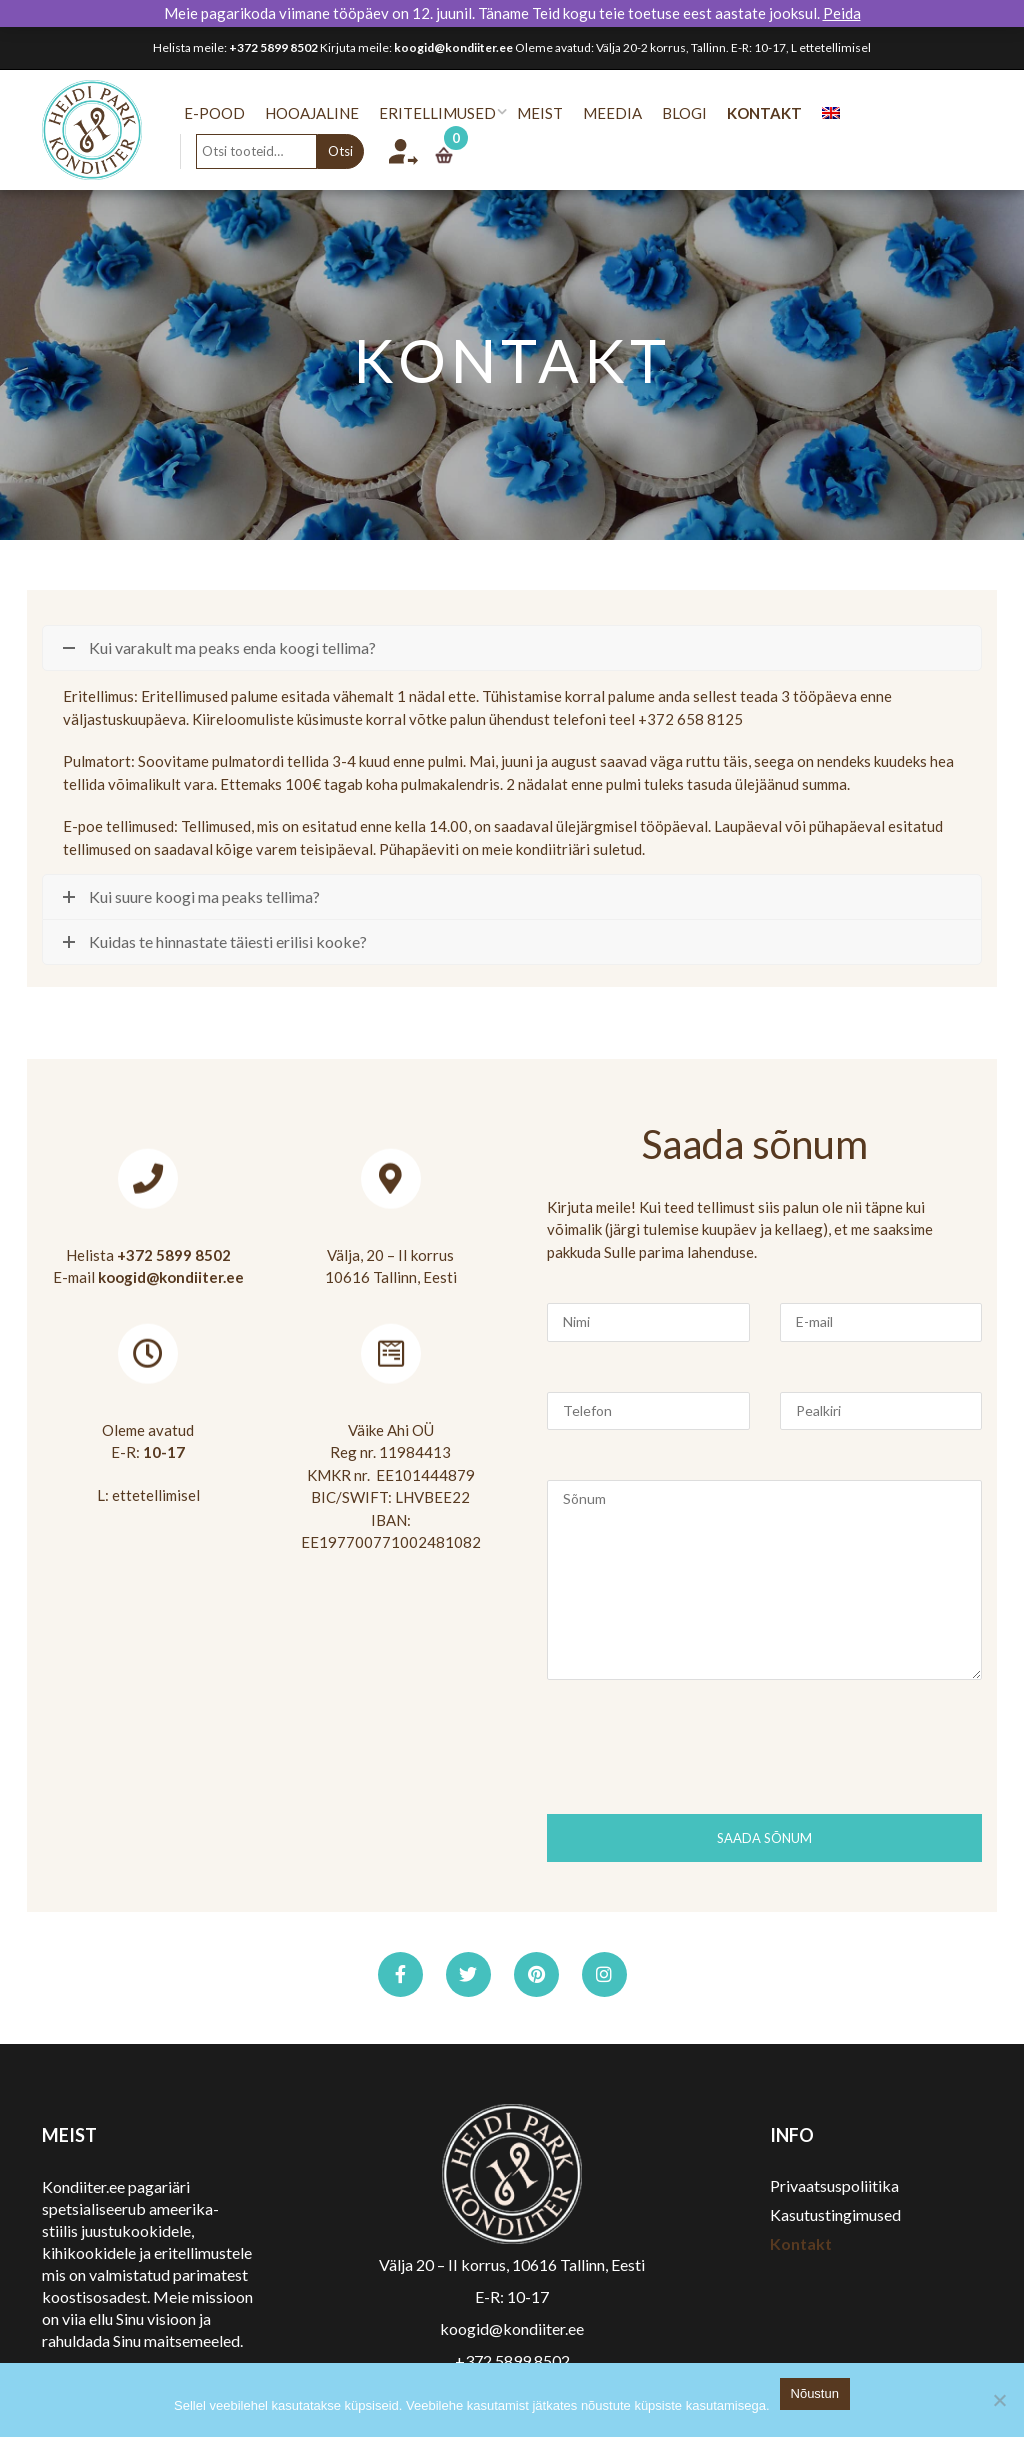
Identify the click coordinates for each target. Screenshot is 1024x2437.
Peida (842, 13)
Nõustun (815, 2393)
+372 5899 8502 (273, 47)
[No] (999, 2400)
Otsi (353, 151)
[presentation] (699, 1755)
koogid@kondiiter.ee (453, 47)
